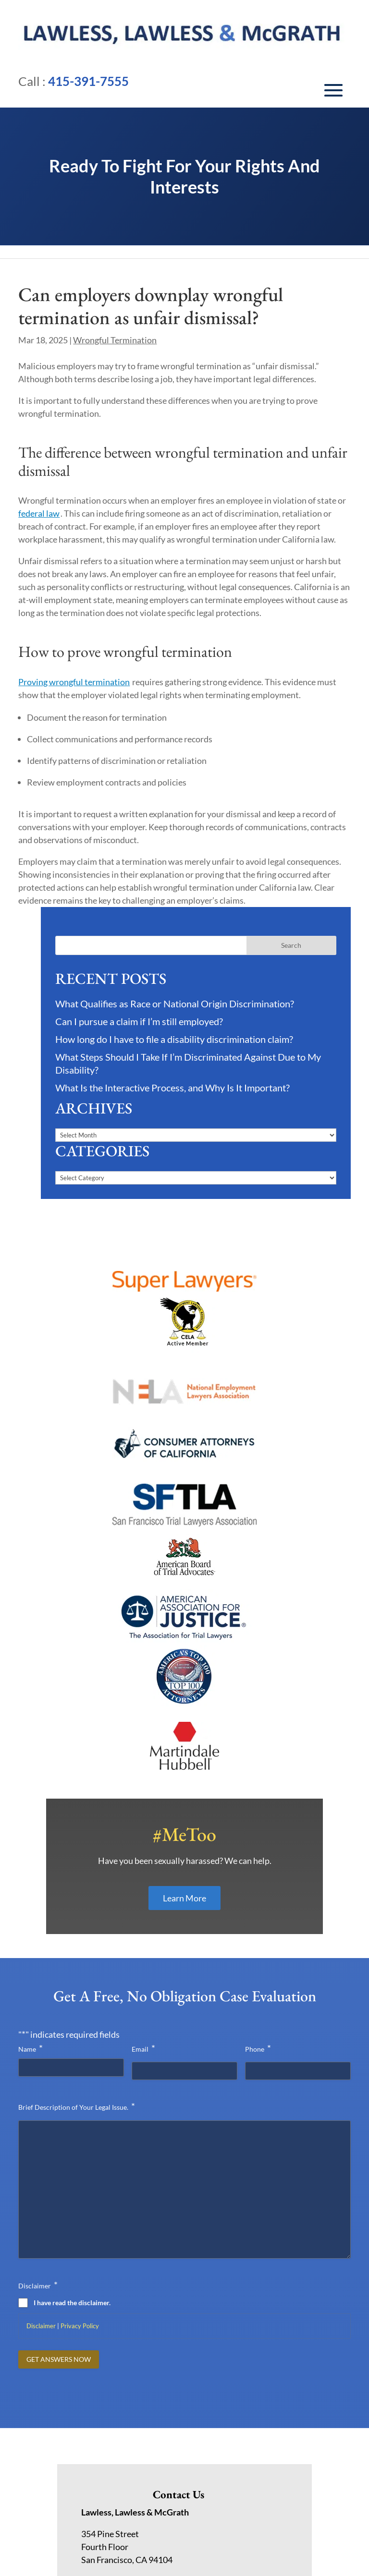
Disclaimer (41, 2213)
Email (143, 1936)
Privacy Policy (80, 2213)
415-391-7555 (88, 81)
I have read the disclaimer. (72, 2190)
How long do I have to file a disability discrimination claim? (174, 1039)
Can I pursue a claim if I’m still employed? (139, 1021)
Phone (258, 1936)
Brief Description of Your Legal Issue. (76, 1994)
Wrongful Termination (115, 340)
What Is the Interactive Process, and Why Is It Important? (172, 1087)
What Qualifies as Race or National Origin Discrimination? (174, 1003)
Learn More (184, 1785)
